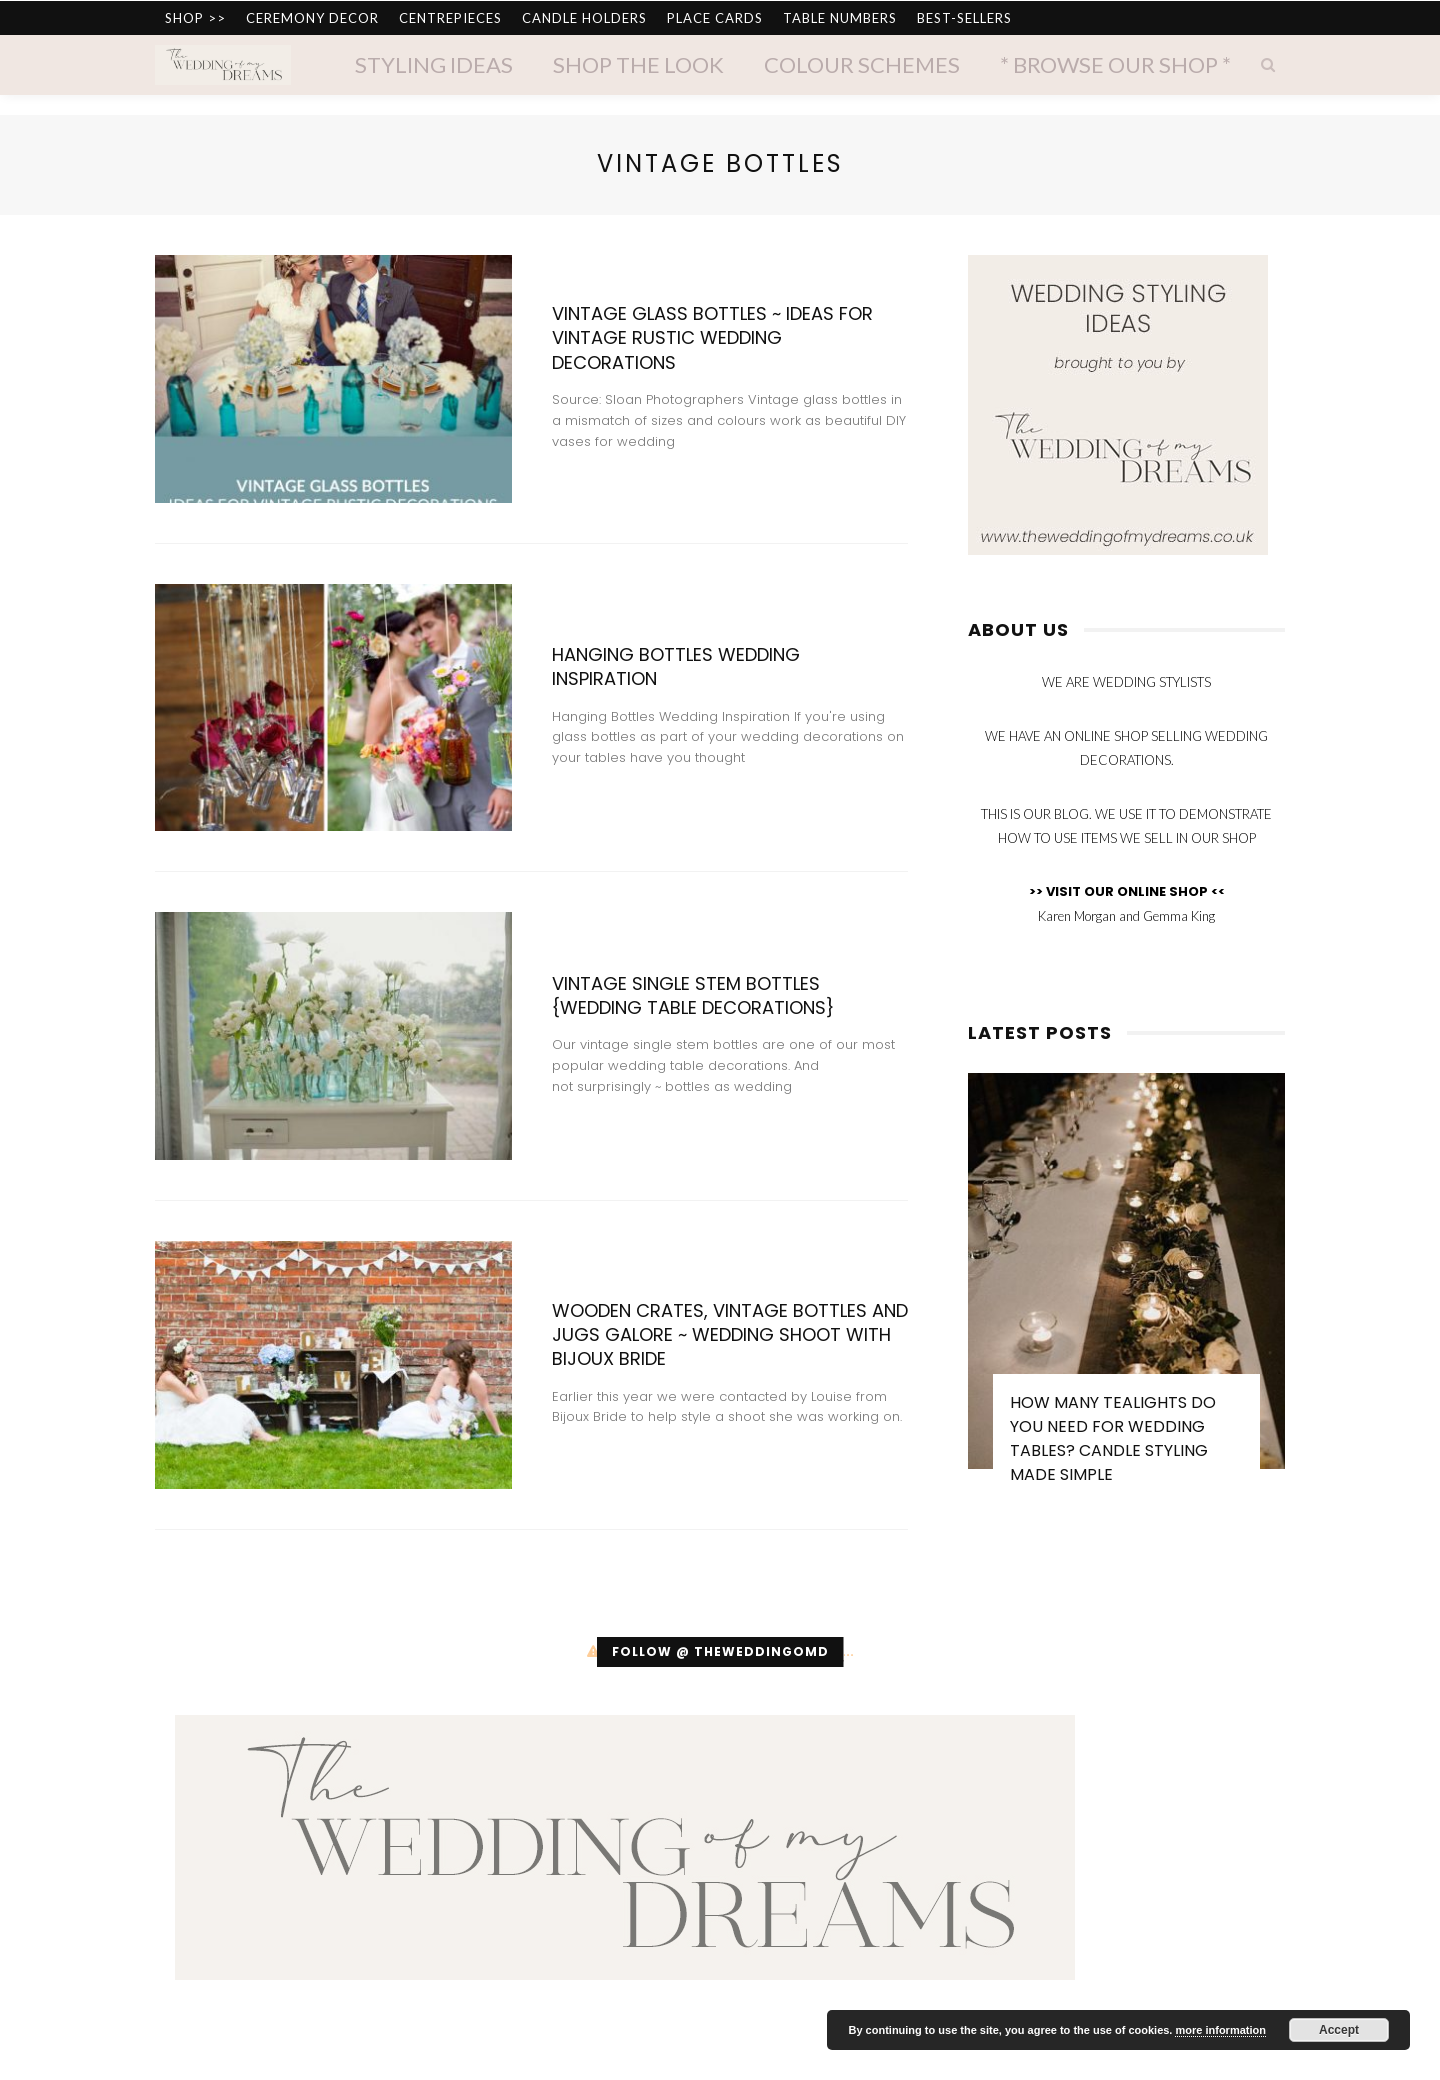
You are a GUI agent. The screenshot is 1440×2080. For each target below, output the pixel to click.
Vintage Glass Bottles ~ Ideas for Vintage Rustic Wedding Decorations (712, 338)
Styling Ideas (434, 64)
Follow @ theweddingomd (720, 1651)
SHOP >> (195, 18)
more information (1220, 2030)
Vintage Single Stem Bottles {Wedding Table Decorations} (693, 995)
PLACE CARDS (715, 18)
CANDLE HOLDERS (584, 18)
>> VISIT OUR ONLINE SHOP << (1127, 891)
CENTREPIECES (450, 18)
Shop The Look (638, 64)
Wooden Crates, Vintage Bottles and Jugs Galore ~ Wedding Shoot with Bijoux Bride (730, 1335)
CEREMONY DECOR (312, 18)
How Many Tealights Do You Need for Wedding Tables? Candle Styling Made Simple (1113, 1438)
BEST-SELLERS (964, 18)
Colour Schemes (862, 64)
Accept (1339, 2030)
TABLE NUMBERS (840, 18)
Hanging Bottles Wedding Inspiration (676, 666)
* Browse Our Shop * (1115, 64)
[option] (1126, 1288)
